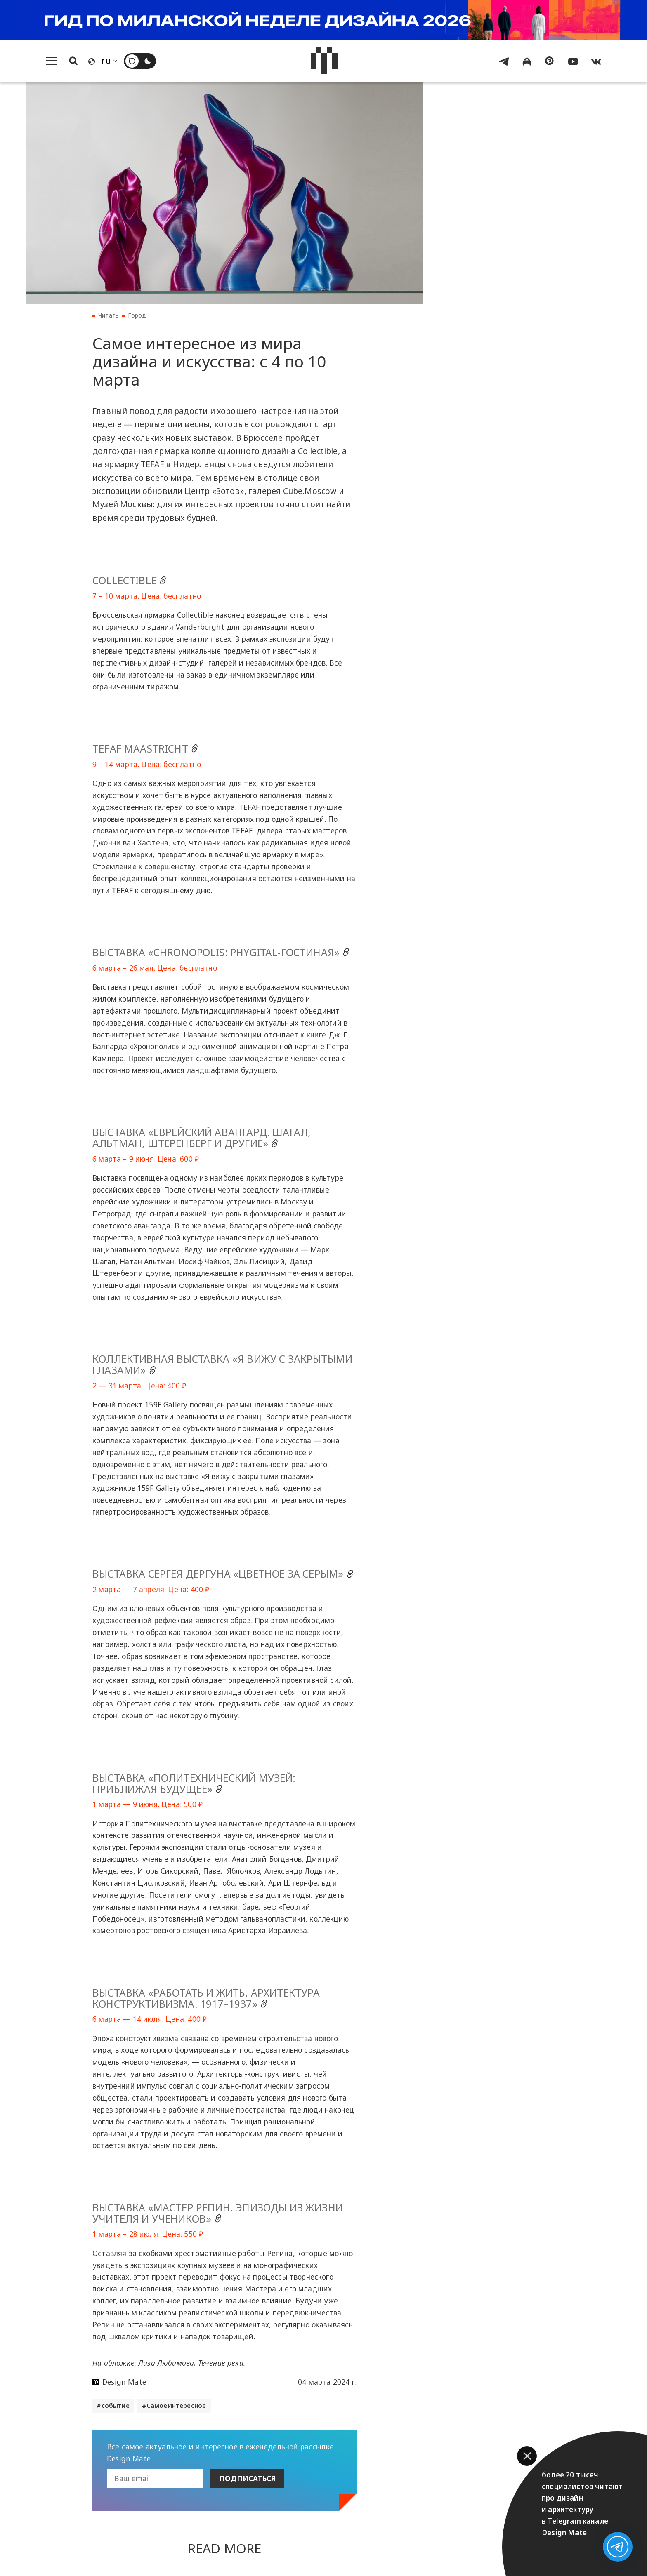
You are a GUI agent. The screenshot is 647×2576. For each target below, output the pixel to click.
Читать (108, 316)
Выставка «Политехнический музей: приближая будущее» (194, 1783)
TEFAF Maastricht (146, 749)
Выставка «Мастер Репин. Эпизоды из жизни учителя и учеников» (217, 2213)
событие (116, 2406)
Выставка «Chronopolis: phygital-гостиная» (222, 953)
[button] (527, 2456)
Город (137, 316)
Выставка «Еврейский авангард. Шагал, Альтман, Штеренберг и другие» (201, 1138)
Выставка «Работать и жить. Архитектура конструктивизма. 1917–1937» (206, 1998)
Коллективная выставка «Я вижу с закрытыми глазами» (222, 1365)
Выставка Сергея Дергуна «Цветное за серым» (224, 1574)
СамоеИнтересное (176, 2406)
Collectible (130, 581)
